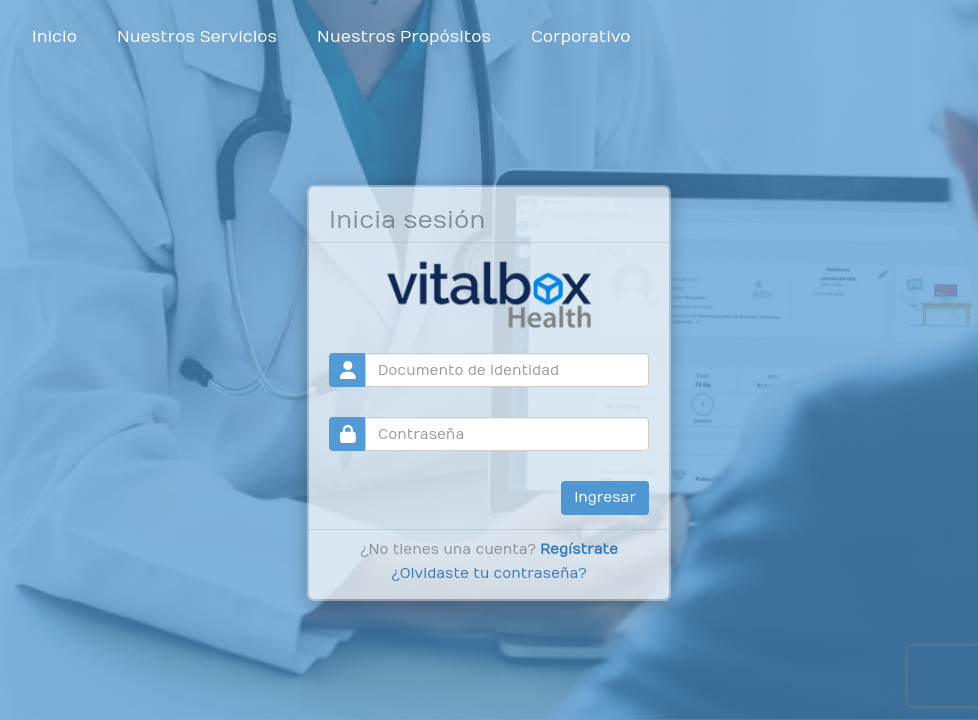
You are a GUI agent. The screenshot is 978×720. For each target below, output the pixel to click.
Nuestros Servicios (197, 37)
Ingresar (605, 497)
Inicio (54, 37)
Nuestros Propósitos (404, 37)
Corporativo (581, 37)
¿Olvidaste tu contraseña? (488, 573)
